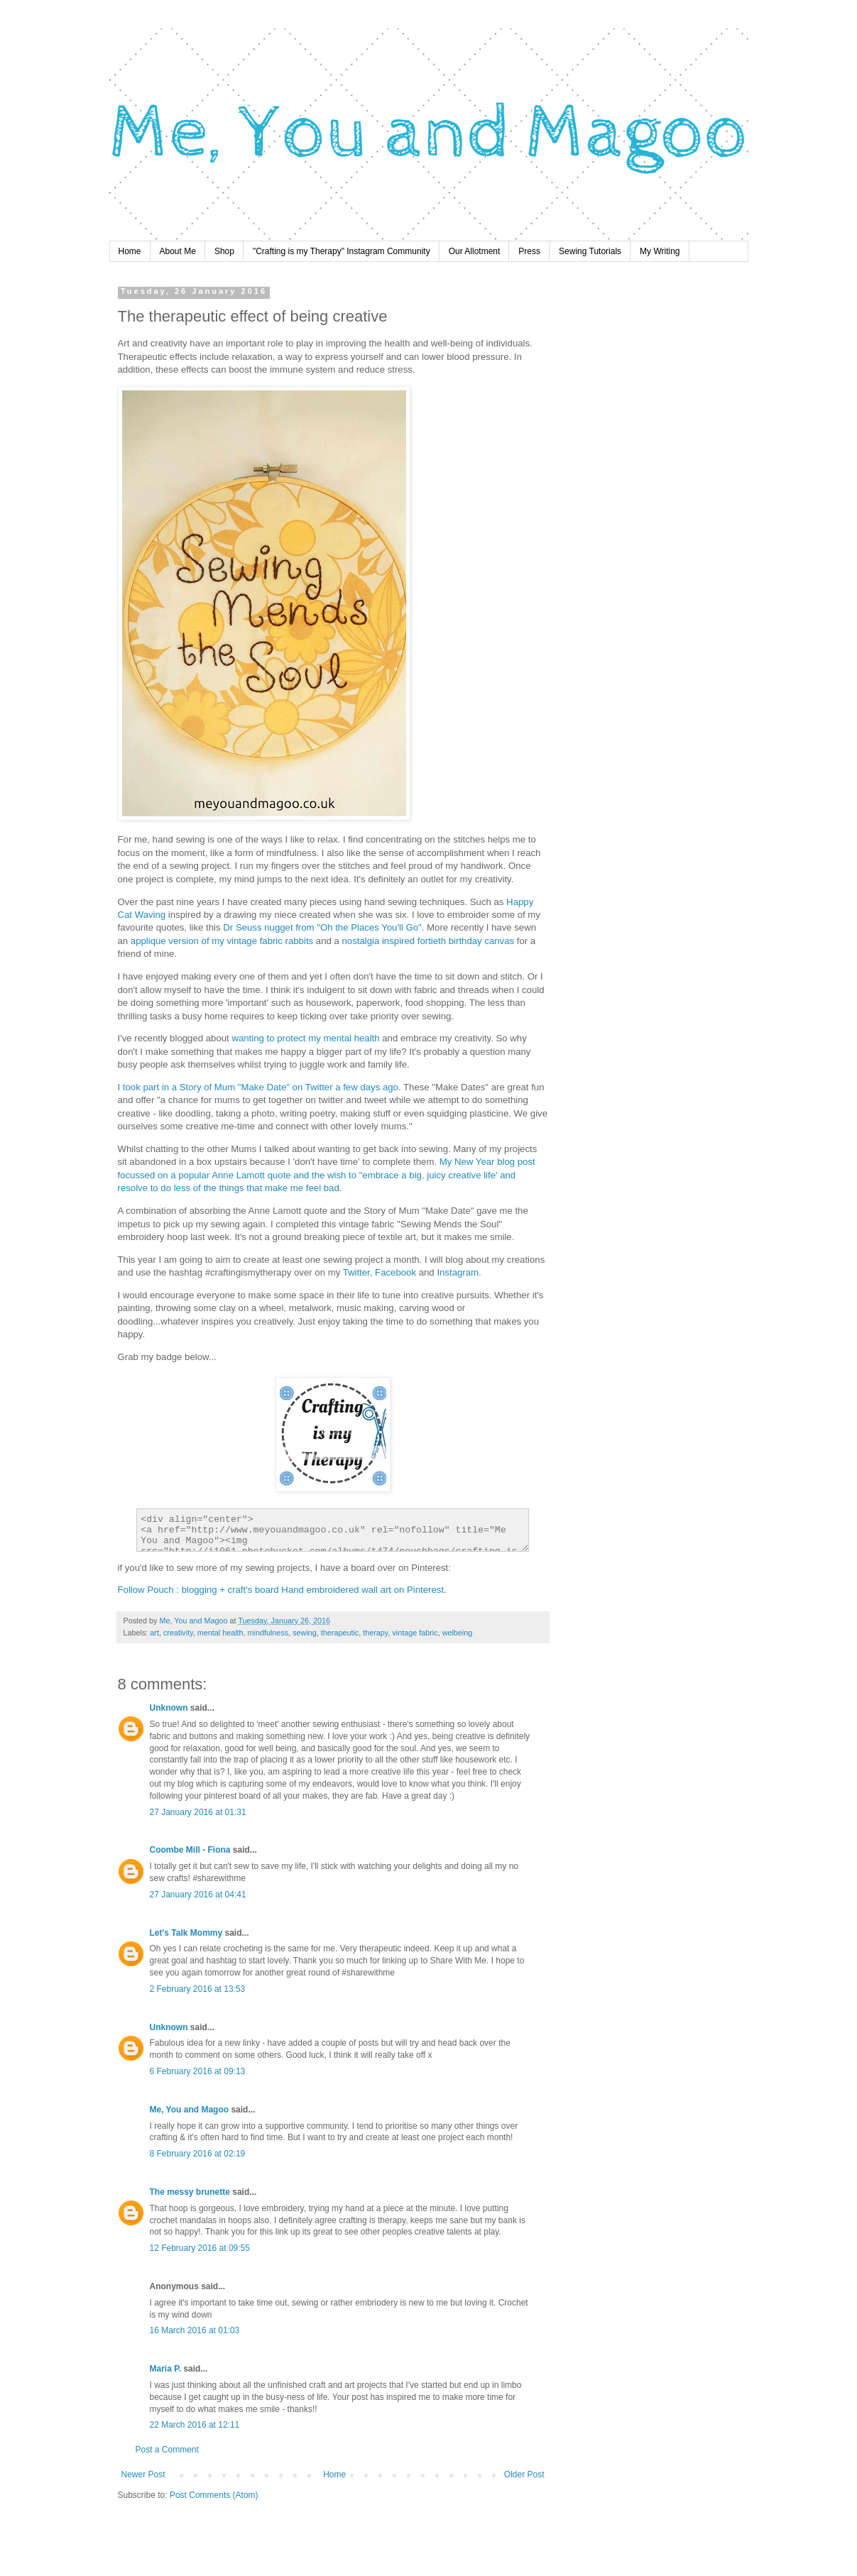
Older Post (524, 2474)
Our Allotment (475, 251)
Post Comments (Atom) (214, 2495)
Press (529, 251)
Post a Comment (167, 2450)
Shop (224, 251)
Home (130, 251)
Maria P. (165, 2369)
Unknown (169, 1708)
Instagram (458, 1272)
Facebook (395, 1272)
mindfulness (268, 1632)
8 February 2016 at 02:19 (198, 2154)
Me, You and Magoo (189, 2110)
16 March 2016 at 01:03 (195, 2330)
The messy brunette (190, 2192)
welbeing (457, 1632)
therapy (375, 1632)
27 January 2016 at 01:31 (198, 1812)
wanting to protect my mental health (305, 1038)
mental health (220, 1632)
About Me (178, 251)
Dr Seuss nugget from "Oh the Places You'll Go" (322, 927)
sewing (305, 1632)
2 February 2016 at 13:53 (198, 1989)
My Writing (659, 251)
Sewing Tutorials (590, 251)
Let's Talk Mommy (186, 1933)
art (154, 1632)
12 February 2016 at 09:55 (200, 2248)
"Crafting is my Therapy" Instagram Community (341, 251)
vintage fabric (414, 1632)
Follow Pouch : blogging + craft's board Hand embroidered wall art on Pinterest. (282, 1589)
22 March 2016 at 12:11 (195, 2425)
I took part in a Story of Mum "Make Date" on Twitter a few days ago (258, 1087)
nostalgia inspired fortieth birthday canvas (428, 941)
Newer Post (143, 2474)
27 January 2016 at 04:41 (198, 1895)
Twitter (356, 1272)
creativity (178, 1632)
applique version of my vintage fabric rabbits (222, 941)
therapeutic (340, 1632)
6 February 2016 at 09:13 (198, 2071)
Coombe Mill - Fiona (190, 1850)
